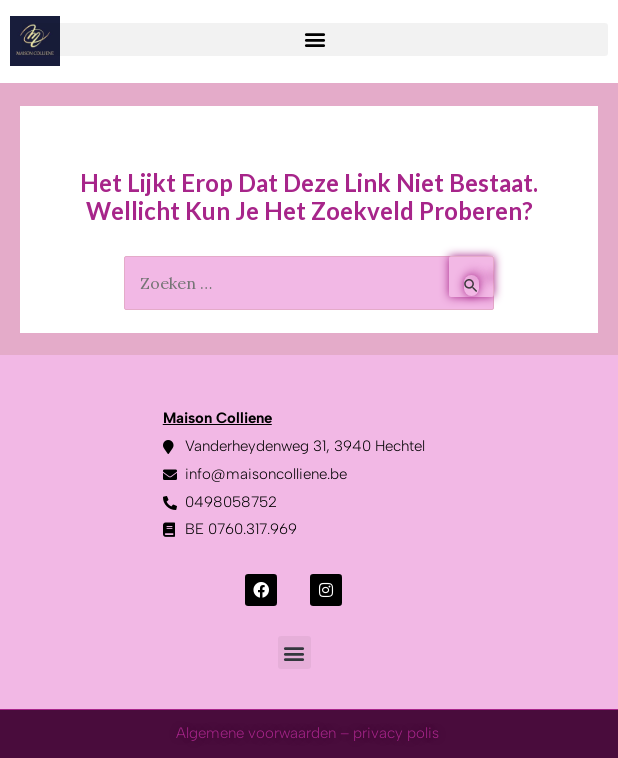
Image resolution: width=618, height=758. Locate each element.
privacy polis (398, 733)
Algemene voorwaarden (256, 733)
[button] (315, 39)
